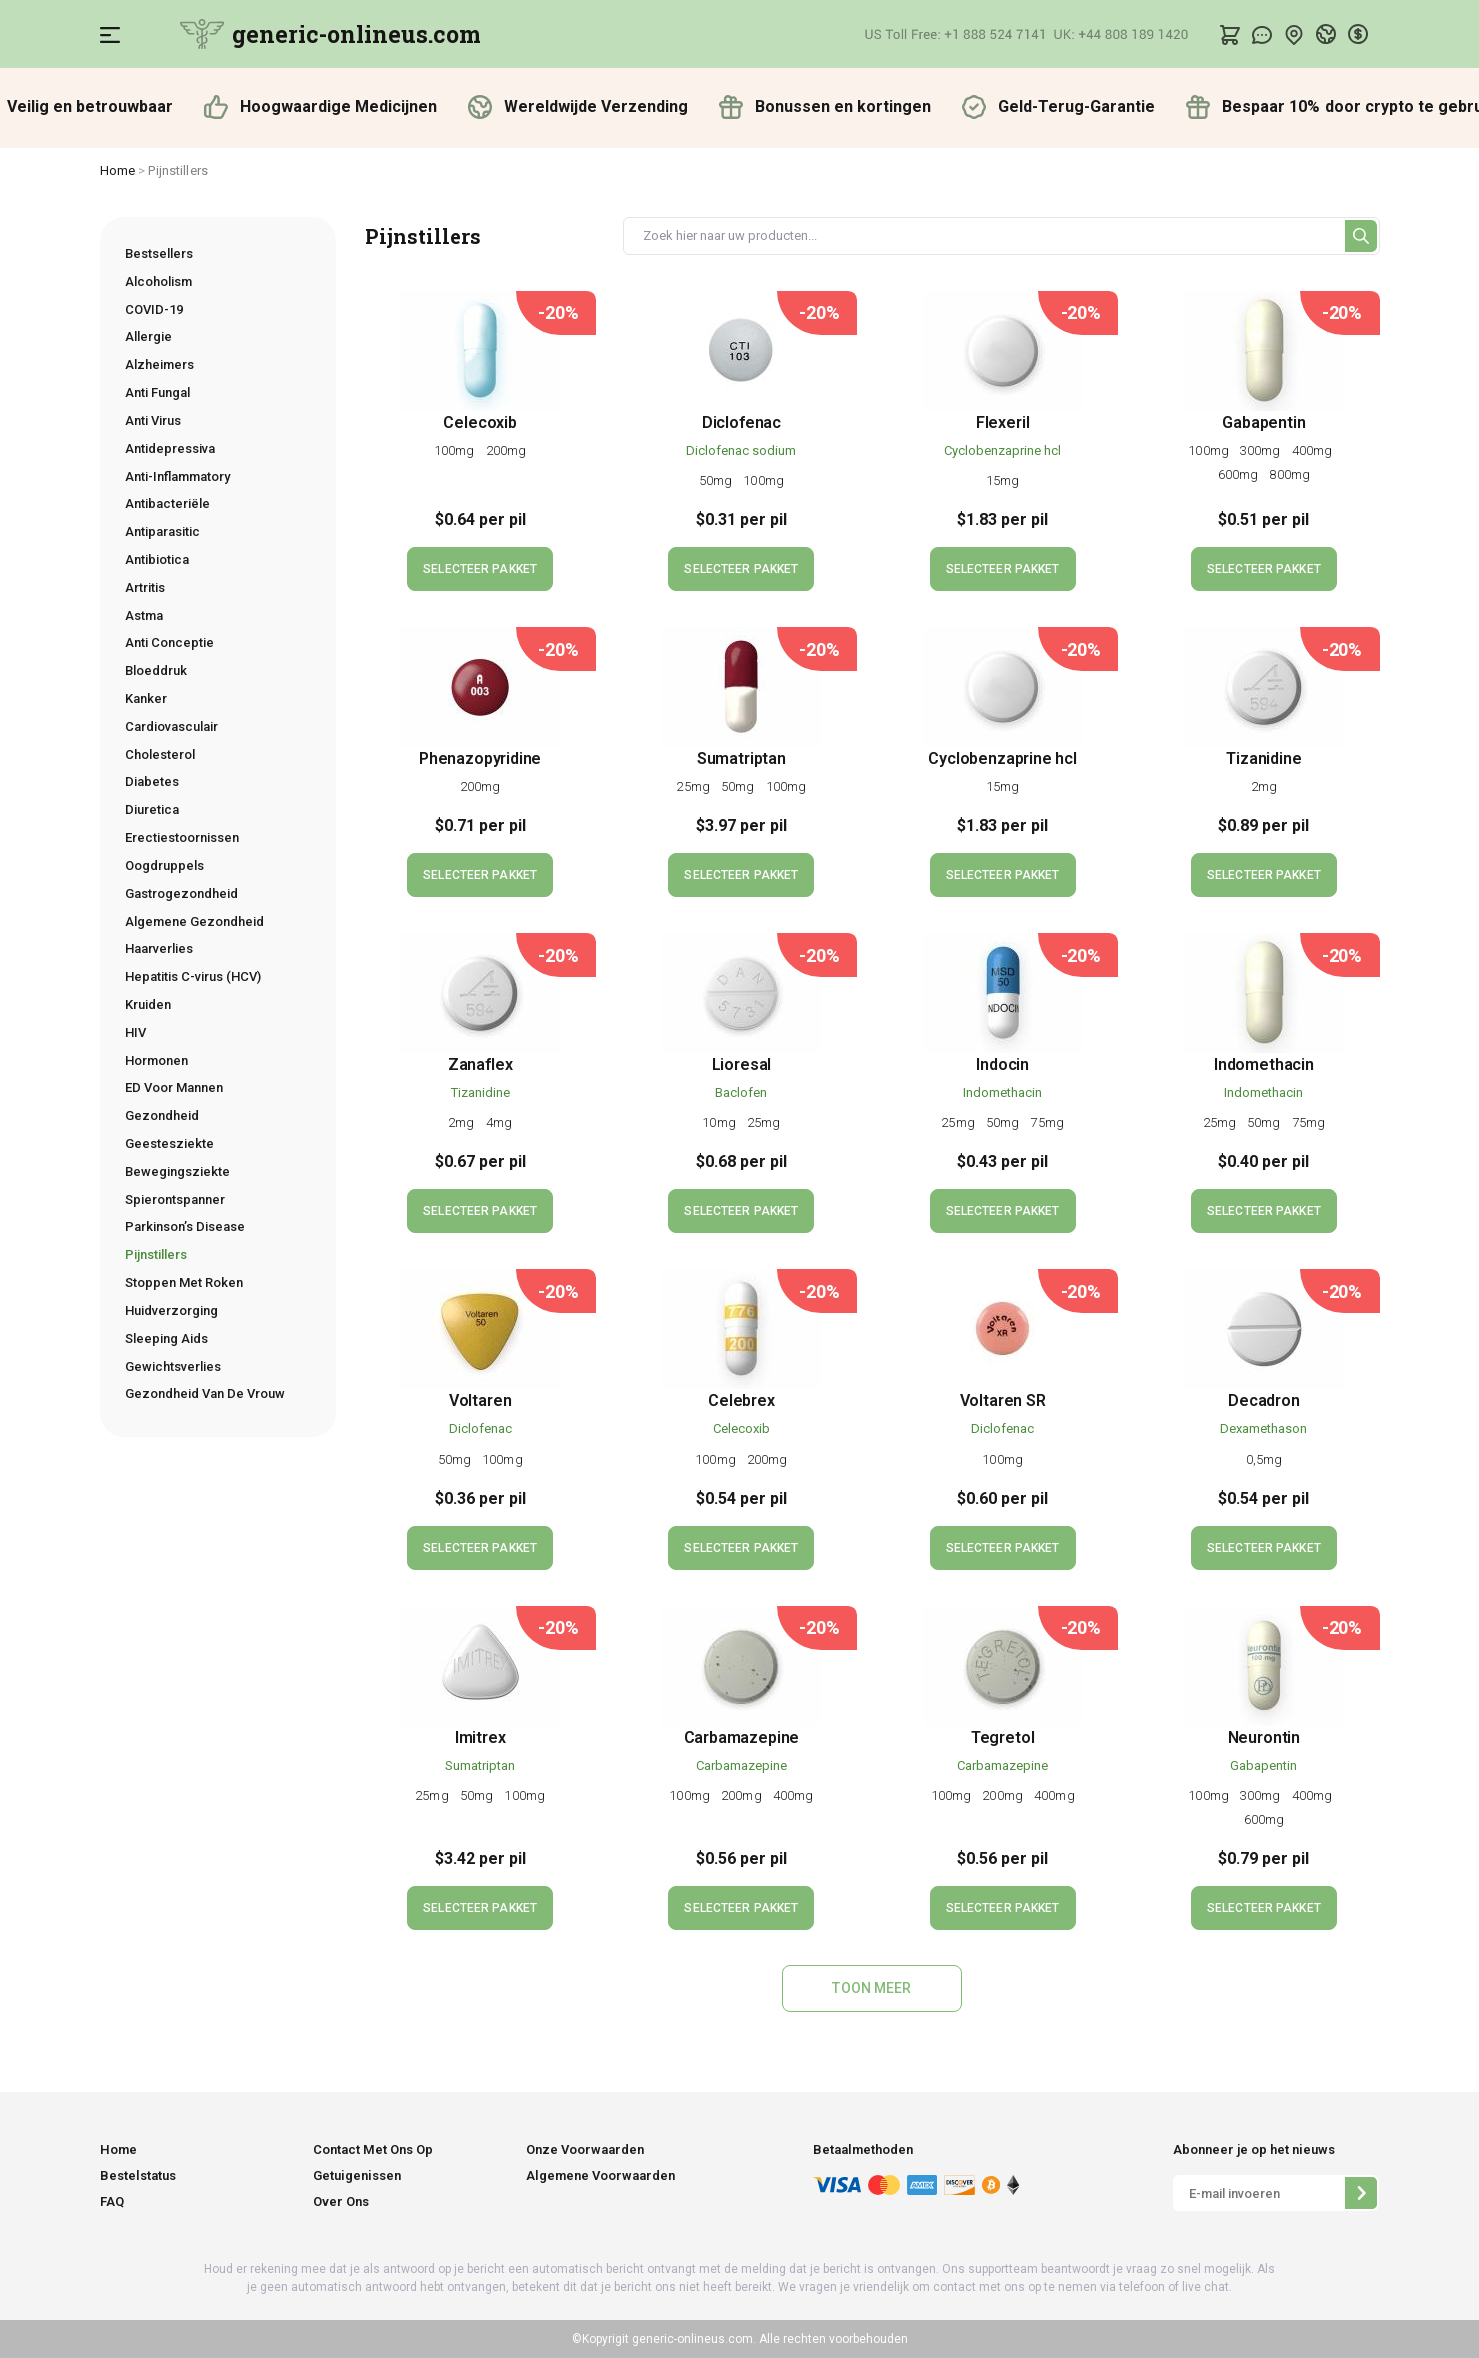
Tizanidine (1263, 758)
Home (118, 170)
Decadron (1264, 1400)
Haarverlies (159, 948)
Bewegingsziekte (177, 1171)
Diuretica (152, 809)
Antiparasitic (162, 531)
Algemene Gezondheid (194, 921)
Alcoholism (158, 281)
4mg (499, 1122)
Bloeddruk (156, 670)
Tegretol (1003, 1737)
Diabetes (152, 781)
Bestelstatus (138, 2175)
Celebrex (741, 1400)
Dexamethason (1263, 1428)
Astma (144, 615)
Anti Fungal (157, 392)
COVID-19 (154, 309)
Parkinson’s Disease (185, 1226)
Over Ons (341, 2201)
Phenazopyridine (480, 758)
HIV (135, 1032)
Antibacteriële (167, 503)
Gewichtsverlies (173, 1366)
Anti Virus (153, 420)
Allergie (148, 336)
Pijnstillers (156, 1254)
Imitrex (480, 1737)
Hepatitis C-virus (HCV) (193, 976)
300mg (1262, 450)
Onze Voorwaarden (585, 2149)
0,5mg (1264, 1459)
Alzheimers (159, 364)
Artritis (145, 587)
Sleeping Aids (166, 1338)
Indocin (1002, 1064)
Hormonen (156, 1060)
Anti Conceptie (169, 642)
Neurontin (1264, 1737)
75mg (1046, 1122)
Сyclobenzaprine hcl (1002, 450)
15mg (1002, 480)
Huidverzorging (171, 1310)
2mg (1264, 786)
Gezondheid (162, 1115)
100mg (456, 450)
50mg (717, 480)
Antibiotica (157, 559)
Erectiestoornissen (182, 837)
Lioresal (742, 1064)
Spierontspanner (175, 1199)
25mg (694, 786)
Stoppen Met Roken (184, 1282)
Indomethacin (1002, 1092)
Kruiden (148, 1004)
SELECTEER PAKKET (480, 569)
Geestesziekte (169, 1143)
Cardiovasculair (171, 726)
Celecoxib (479, 422)
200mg (506, 450)
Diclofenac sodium (741, 450)
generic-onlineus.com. (692, 2339)
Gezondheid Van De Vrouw (205, 1393)
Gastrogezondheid (181, 893)
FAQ (112, 2201)
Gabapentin (1263, 422)
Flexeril (1003, 422)
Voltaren (480, 1400)
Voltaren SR (1003, 1400)
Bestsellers (159, 253)
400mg (1314, 450)
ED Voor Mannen (174, 1087)
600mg (1240, 474)
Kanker (146, 698)
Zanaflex (480, 1064)
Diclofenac (741, 422)
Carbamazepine (742, 1737)
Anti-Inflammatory (177, 476)
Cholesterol (160, 754)
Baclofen (741, 1092)
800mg (1289, 474)
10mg (720, 1122)
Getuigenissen (357, 2175)
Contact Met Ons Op (373, 2149)
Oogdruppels (164, 865)
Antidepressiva (170, 448)
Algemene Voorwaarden (600, 2175)
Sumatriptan (741, 758)
